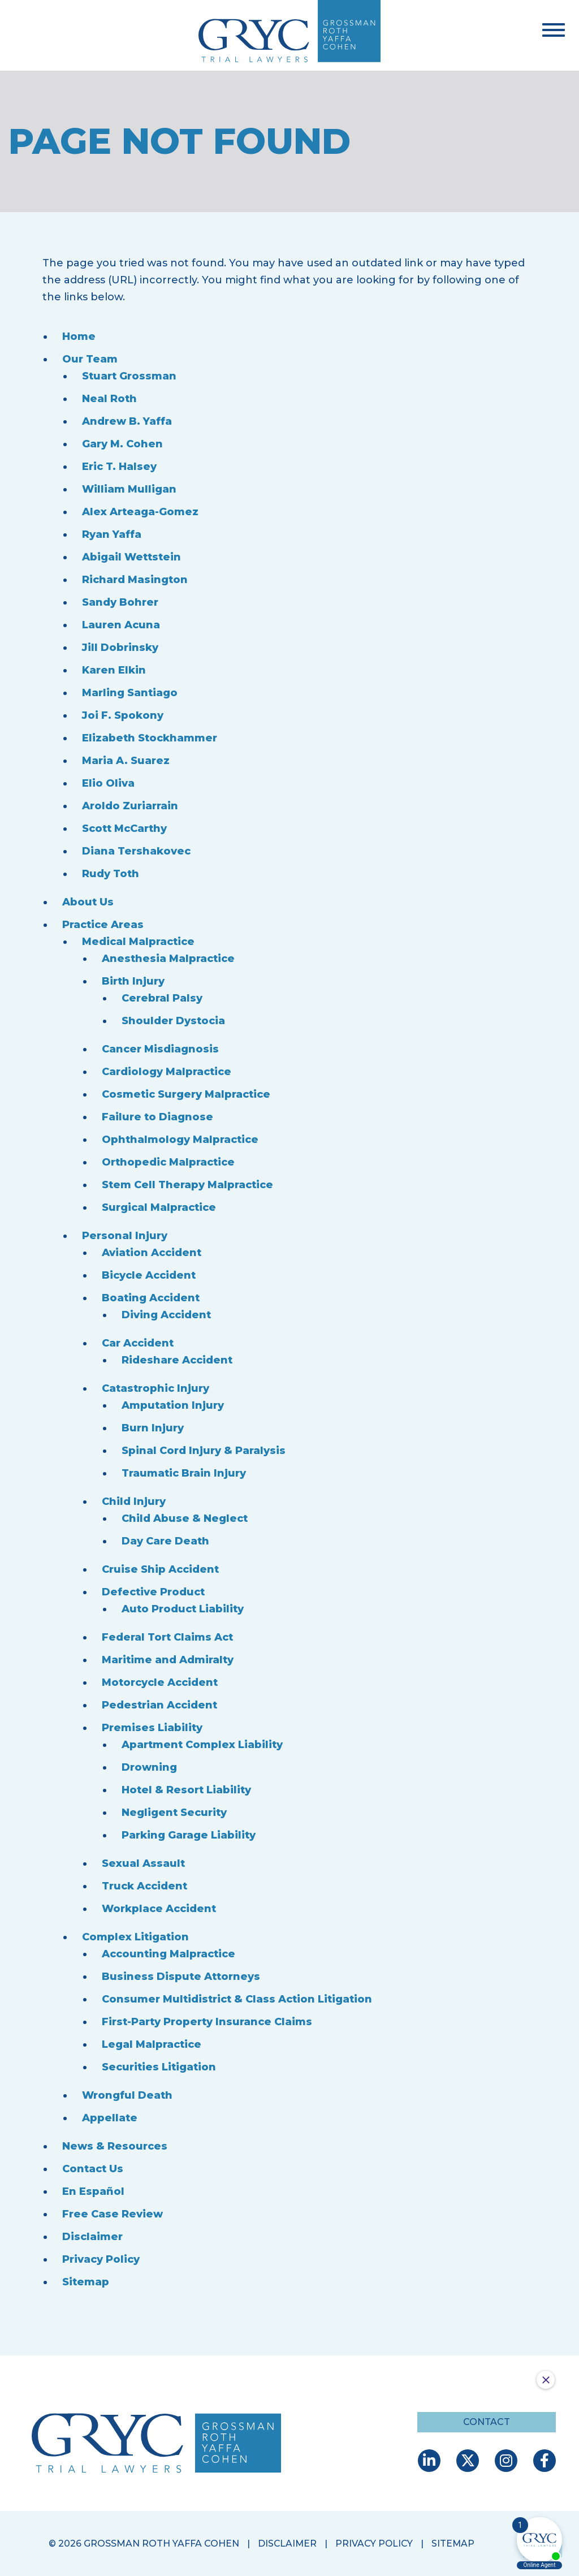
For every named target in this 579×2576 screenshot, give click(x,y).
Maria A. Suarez (126, 760)
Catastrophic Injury (155, 1388)
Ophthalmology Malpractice (180, 1139)
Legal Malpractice (151, 2044)
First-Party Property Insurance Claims (207, 2022)
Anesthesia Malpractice (168, 958)
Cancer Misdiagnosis (160, 1049)
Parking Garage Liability (189, 1835)
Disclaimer (92, 2236)
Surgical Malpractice (159, 1207)
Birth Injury (133, 981)
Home (79, 336)
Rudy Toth (110, 874)
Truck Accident (144, 1886)
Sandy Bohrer (120, 602)
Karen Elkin (114, 670)
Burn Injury (153, 1428)
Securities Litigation (159, 2067)
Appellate (109, 2118)
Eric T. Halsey (119, 466)
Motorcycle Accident (160, 1682)
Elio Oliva (108, 783)
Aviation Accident (151, 1252)
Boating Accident (151, 1298)
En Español (93, 2191)
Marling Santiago (130, 693)
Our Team (90, 359)
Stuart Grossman (129, 376)
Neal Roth (109, 398)
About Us (88, 902)
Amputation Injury (173, 1405)
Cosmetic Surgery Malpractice (186, 1094)
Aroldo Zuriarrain (130, 806)
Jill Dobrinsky (120, 647)
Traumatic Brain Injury (184, 1473)
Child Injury (134, 1501)
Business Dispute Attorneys (181, 1976)
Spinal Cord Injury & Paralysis (204, 1450)
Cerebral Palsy (162, 998)
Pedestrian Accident (159, 1705)
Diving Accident (166, 1315)
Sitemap (85, 2282)
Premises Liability (152, 1727)
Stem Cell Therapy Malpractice (187, 1185)
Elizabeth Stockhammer (149, 738)
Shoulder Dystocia (173, 1021)
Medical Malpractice (138, 941)
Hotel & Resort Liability (186, 1790)
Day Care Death (165, 1541)
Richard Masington (135, 579)
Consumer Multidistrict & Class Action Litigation (237, 1999)
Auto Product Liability (183, 1609)
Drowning (149, 1767)
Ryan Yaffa (111, 534)
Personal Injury (124, 1235)
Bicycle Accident (149, 1275)
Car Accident (138, 1343)
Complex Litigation (135, 1937)
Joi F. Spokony (122, 715)
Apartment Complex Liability (202, 1744)
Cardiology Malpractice (166, 1071)
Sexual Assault (143, 1863)
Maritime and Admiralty (168, 1660)
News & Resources (114, 2146)
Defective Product (153, 1592)
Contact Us (92, 2169)
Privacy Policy (101, 2259)
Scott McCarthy (124, 828)
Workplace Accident (159, 1908)
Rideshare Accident (177, 1360)
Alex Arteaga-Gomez (140, 512)
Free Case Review (112, 2214)
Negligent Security (174, 1812)
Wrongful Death (127, 2095)
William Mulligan (129, 489)
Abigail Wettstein (131, 557)
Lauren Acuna (121, 625)
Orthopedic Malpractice (168, 1162)
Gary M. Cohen (122, 444)
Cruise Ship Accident (160, 1569)
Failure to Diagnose (157, 1117)
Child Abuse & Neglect (185, 1518)
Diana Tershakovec (136, 851)
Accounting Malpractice (168, 1954)
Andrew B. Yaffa (127, 421)
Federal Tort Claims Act (167, 1637)
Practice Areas (103, 924)
